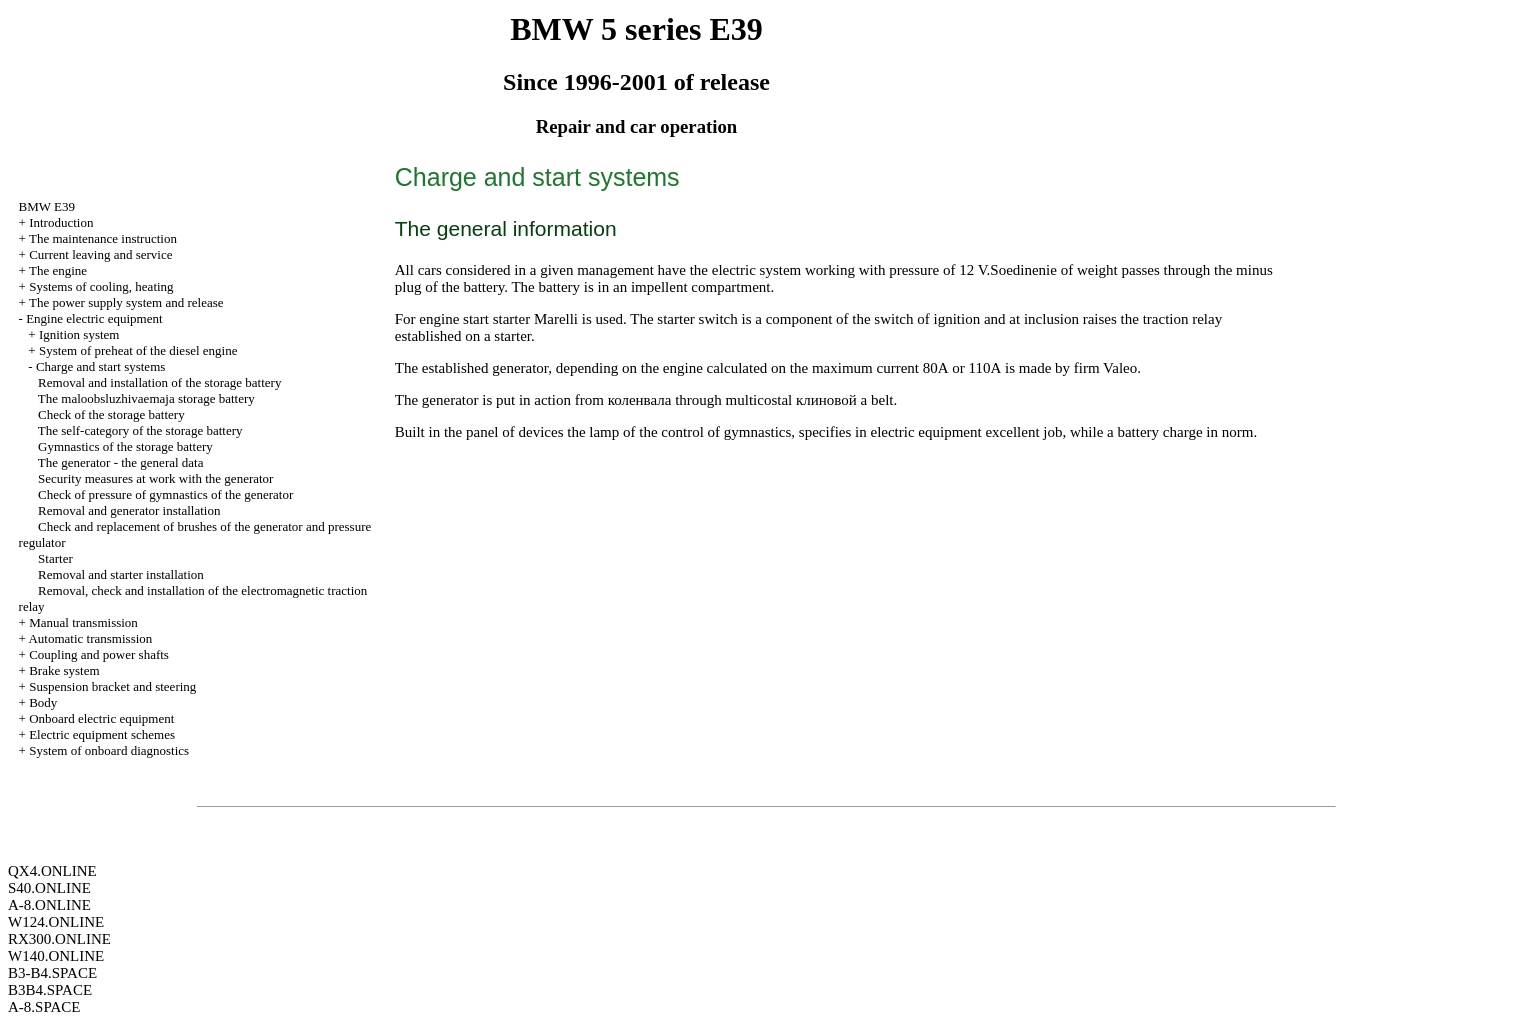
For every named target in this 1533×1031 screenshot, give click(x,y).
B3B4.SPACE (50, 990)
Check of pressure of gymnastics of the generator (165, 494)
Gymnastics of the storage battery (125, 446)
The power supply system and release (126, 302)
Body (43, 702)
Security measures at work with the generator (155, 478)
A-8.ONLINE (49, 905)
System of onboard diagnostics (109, 750)
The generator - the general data (121, 462)
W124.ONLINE (56, 922)
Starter (55, 558)
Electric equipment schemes (102, 734)
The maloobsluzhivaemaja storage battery (146, 398)
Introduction (61, 222)
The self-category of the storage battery (140, 430)
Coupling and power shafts (99, 654)
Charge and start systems (100, 366)
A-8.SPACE (44, 1007)
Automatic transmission (90, 638)
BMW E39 (47, 206)
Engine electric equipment (94, 318)
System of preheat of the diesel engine (138, 350)
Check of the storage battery (111, 414)
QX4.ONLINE (52, 871)
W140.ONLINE (56, 956)
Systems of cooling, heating (101, 286)
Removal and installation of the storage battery (159, 382)
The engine (58, 270)
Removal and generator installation (129, 510)
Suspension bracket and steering (112, 686)
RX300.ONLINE (59, 939)
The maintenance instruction (103, 238)
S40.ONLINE (49, 888)
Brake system (64, 670)
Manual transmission (83, 622)
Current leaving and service (100, 254)
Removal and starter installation (121, 574)
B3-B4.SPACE (52, 973)
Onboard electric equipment (101, 718)
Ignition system (79, 334)
